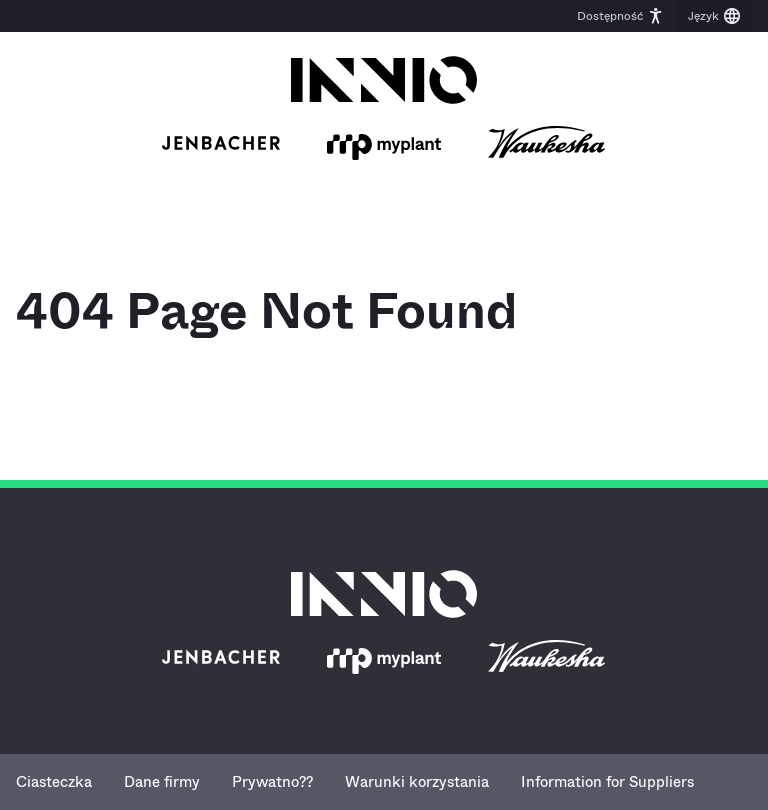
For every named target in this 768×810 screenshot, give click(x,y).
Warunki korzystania (417, 782)
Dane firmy (162, 782)
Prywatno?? (272, 782)
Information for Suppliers (607, 782)
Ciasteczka (54, 782)
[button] (620, 16)
